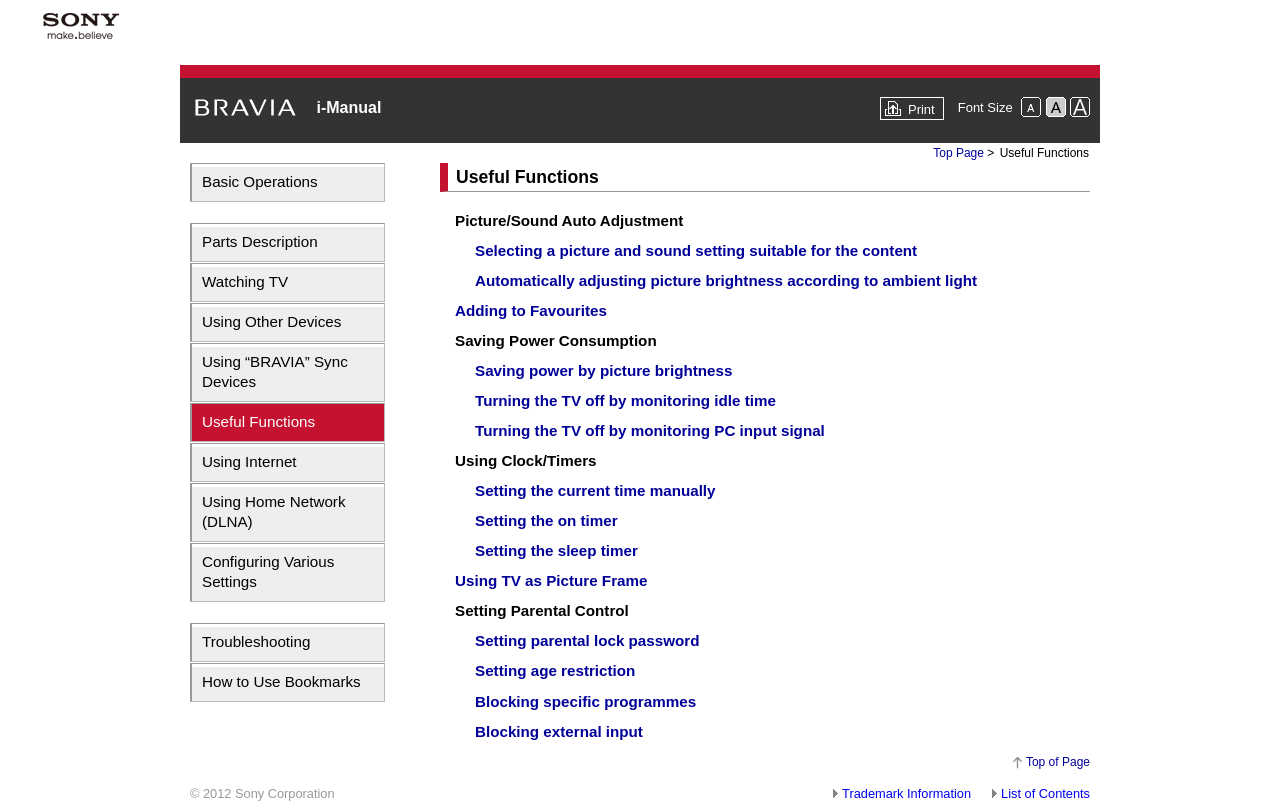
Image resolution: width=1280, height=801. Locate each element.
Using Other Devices (271, 321)
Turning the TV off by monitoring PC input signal (650, 430)
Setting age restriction (555, 670)
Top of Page (1058, 762)
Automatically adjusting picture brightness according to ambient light (726, 280)
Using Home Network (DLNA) (273, 511)
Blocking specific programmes (585, 701)
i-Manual (348, 107)
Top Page (958, 153)
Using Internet (249, 461)
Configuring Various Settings (268, 571)
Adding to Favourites (531, 310)
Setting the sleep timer (556, 550)
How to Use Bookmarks (281, 681)
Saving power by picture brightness (603, 370)
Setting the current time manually (595, 490)
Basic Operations (260, 181)
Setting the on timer (546, 520)
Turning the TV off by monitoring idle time (625, 400)
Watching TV (245, 281)
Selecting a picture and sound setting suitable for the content (696, 250)
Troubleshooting (256, 641)
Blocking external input (559, 731)
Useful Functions (258, 421)
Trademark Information (906, 793)
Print (921, 109)
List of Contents (1045, 793)
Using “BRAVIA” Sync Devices (275, 371)
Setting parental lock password (587, 640)
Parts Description (260, 241)
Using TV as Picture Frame (551, 580)
